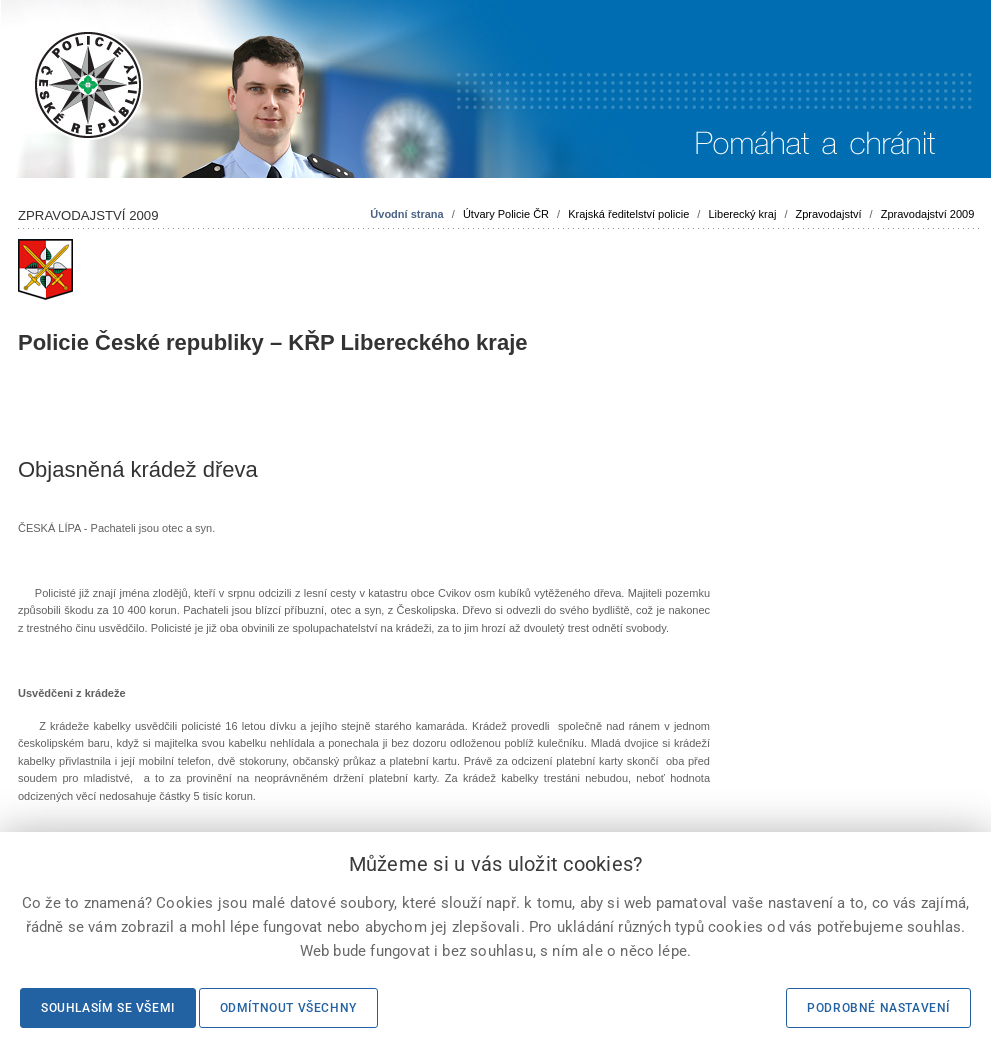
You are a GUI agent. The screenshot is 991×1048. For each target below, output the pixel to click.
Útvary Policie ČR (506, 214)
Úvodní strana (406, 214)
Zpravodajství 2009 (928, 214)
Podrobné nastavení (878, 1008)
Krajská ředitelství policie (628, 214)
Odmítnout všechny (288, 1008)
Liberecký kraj (742, 214)
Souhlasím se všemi (108, 1008)
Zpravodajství (829, 214)
